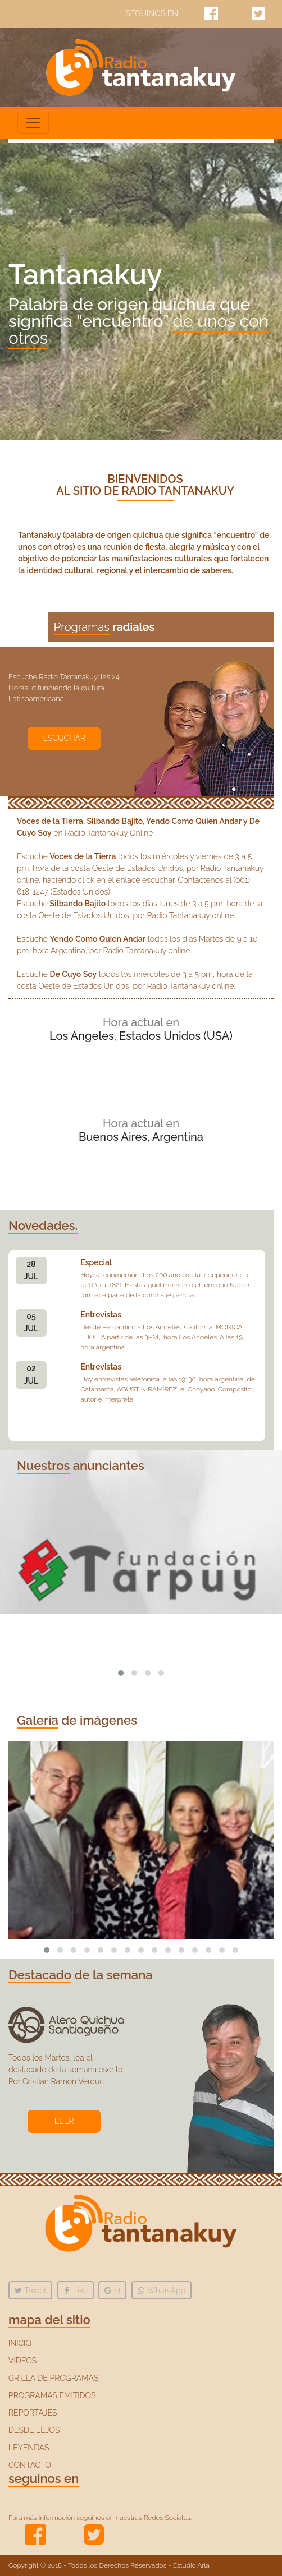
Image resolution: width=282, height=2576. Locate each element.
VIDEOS (22, 2360)
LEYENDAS (28, 2447)
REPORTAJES (32, 2412)
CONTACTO (29, 2464)
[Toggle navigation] (33, 123)
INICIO (19, 2343)
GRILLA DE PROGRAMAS (53, 2378)
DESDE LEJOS (34, 2430)
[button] (121, 1673)
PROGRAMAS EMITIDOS (52, 2395)
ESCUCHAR (64, 738)
